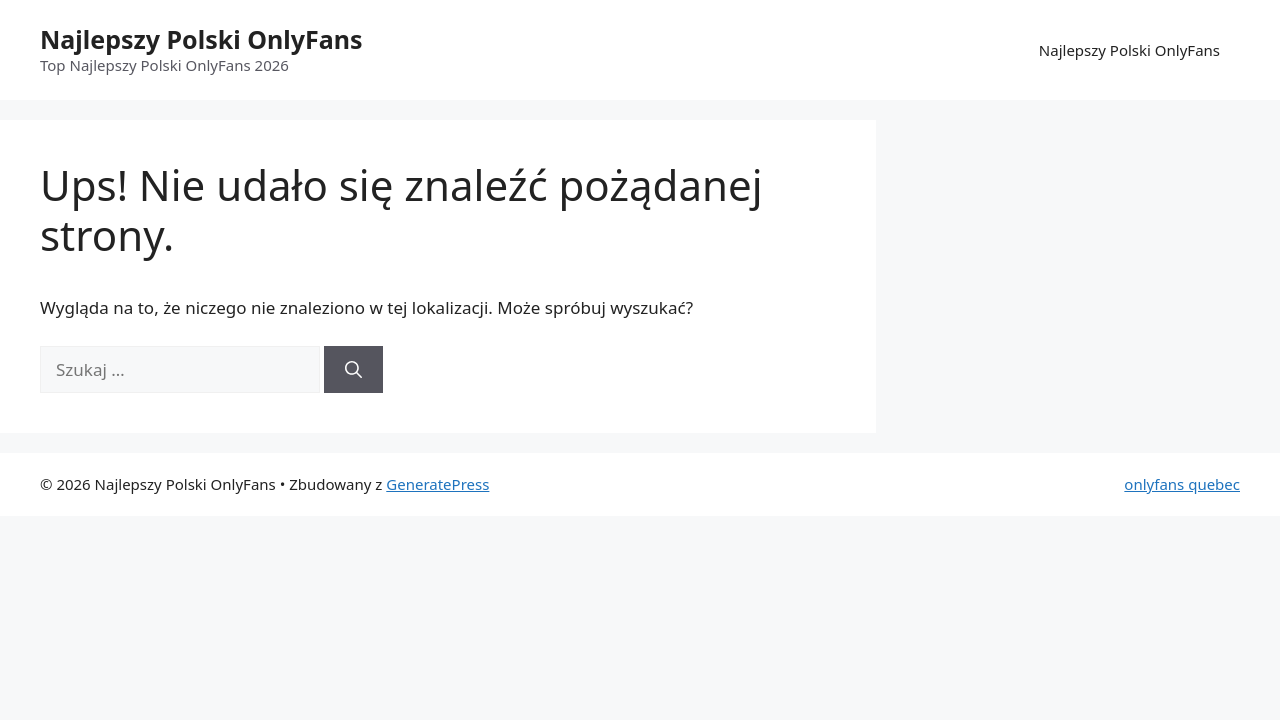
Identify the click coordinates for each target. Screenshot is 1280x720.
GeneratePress (437, 484)
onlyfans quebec (1182, 484)
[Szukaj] (353, 370)
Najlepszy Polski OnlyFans (201, 39)
